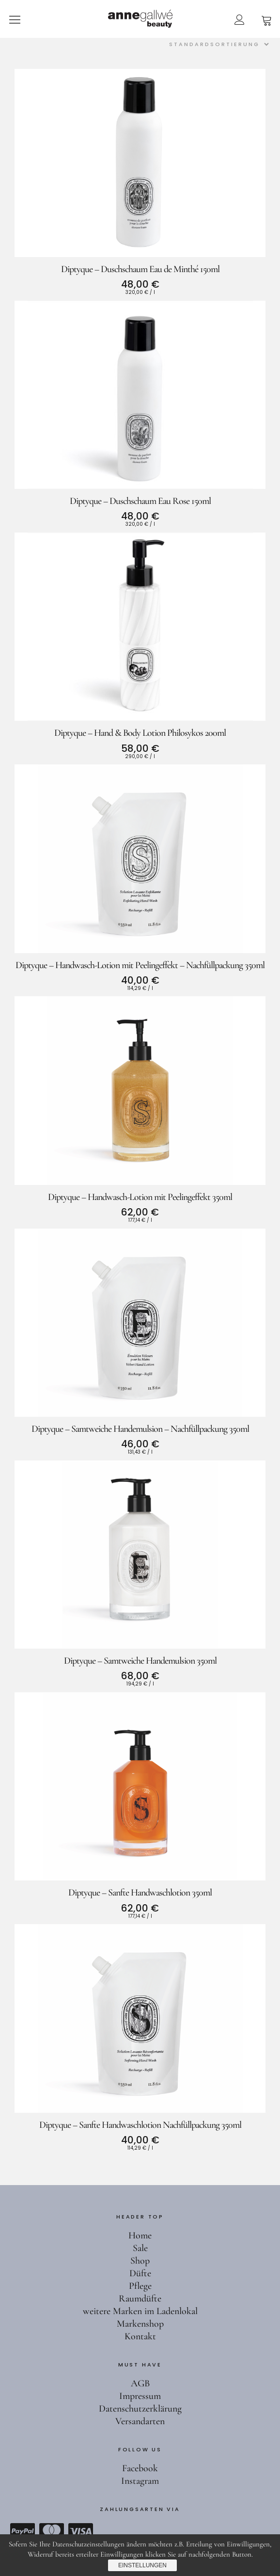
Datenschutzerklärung (140, 2408)
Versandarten (140, 2421)
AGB (140, 2383)
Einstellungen (142, 2565)
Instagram (140, 2481)
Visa (80, 2531)
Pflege (140, 2286)
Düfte (140, 2273)
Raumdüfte (140, 2298)
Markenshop (140, 2324)
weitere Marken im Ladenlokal (140, 2311)
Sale (140, 2248)
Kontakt (140, 2336)
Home (140, 2235)
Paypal (22, 2531)
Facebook (140, 2468)
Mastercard (51, 2531)
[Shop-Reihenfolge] (217, 44)
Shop (140, 2261)
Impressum (140, 2396)
